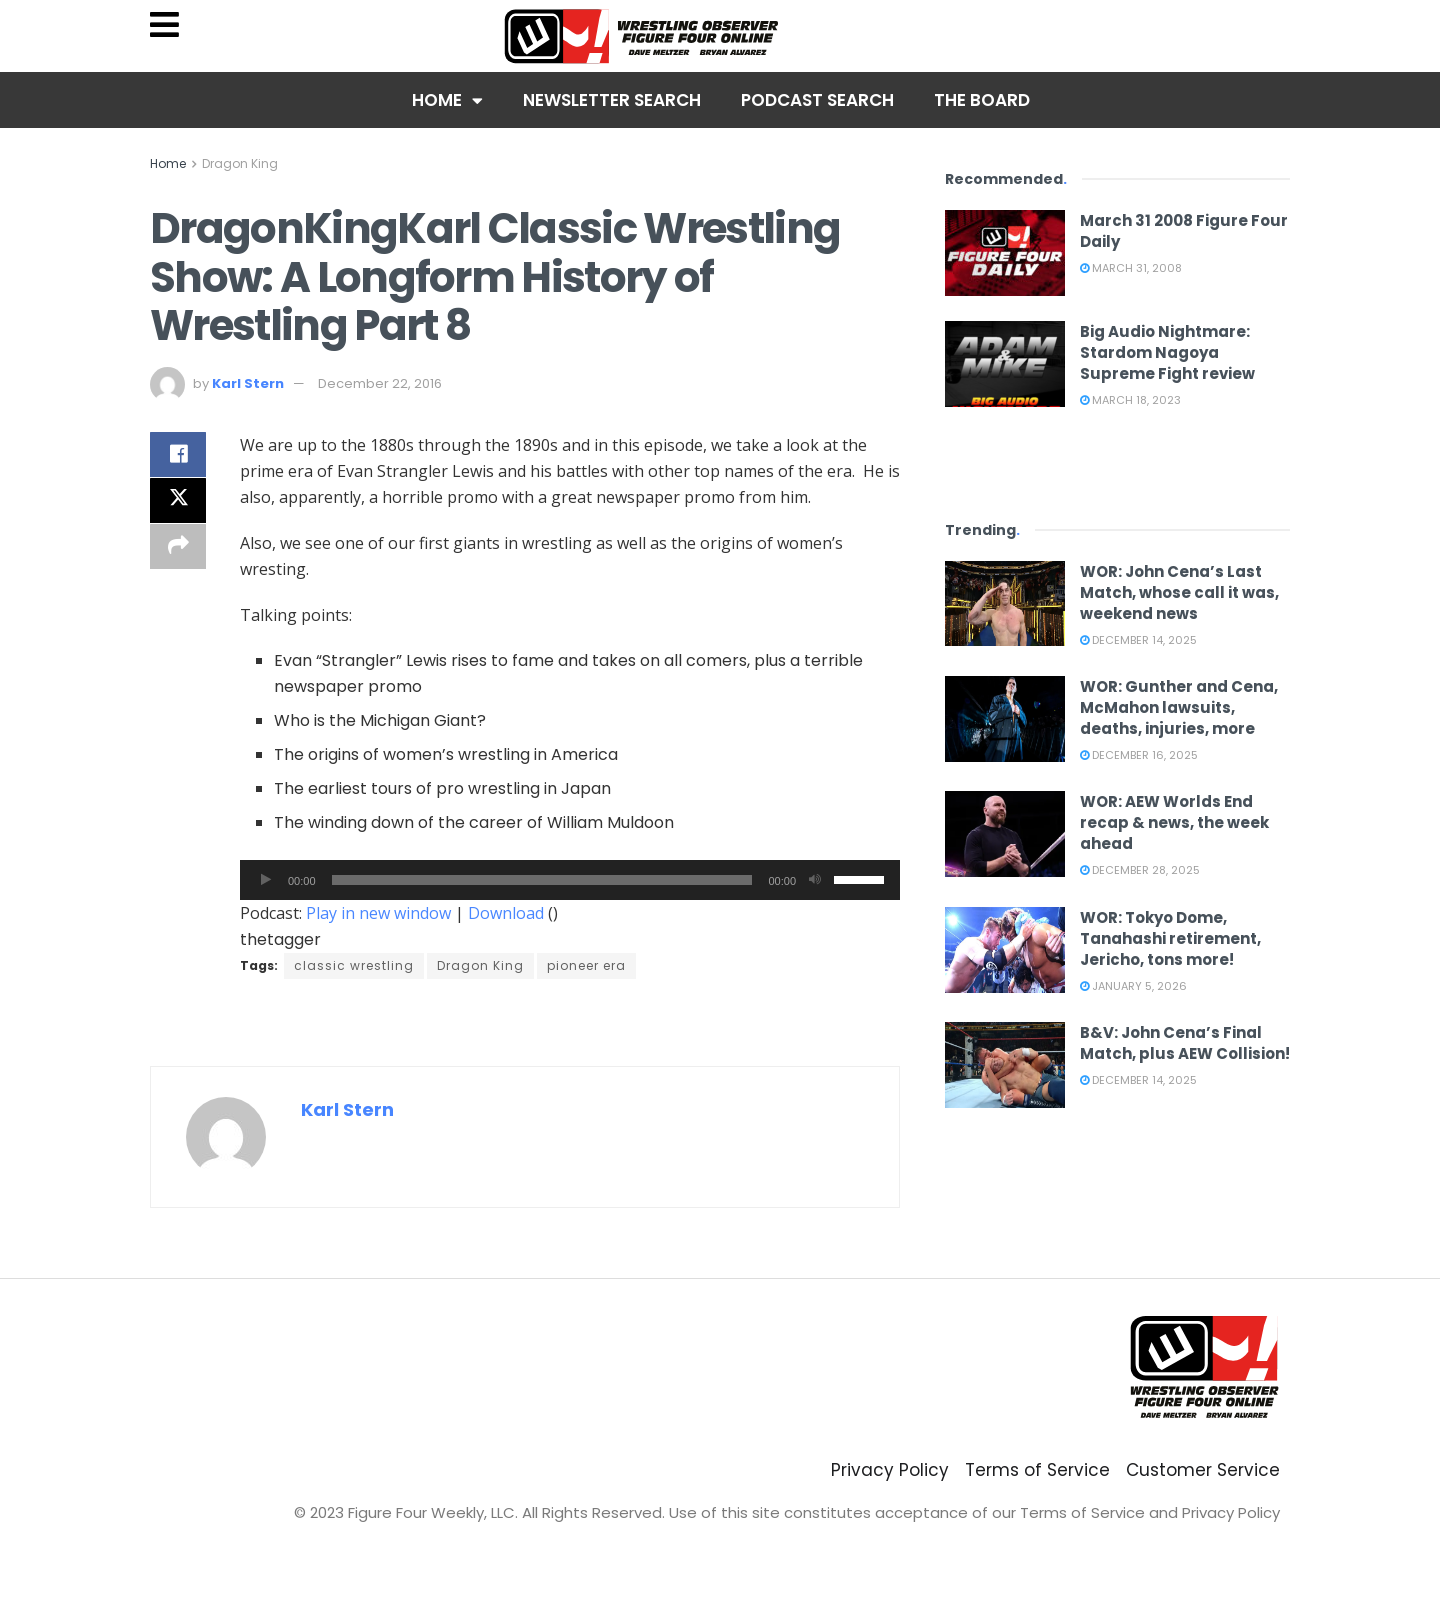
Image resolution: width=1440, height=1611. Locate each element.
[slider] (542, 880)
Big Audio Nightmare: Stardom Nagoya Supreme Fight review (1167, 352)
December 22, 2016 (380, 383)
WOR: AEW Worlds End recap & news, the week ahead (1174, 822)
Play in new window (378, 913)
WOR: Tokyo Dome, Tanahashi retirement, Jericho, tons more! (1170, 938)
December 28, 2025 (1140, 870)
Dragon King (240, 163)
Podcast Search (817, 100)
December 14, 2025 (1138, 640)
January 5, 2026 (1133, 986)
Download (506, 913)
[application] (570, 880)
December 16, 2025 (1139, 755)
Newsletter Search (612, 100)
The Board (982, 100)
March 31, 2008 (1131, 268)
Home (447, 100)
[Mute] (815, 880)
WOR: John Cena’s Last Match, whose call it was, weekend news (1179, 592)
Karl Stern (248, 383)
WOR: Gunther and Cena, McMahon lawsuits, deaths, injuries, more (1179, 707)
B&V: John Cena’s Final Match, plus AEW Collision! (1185, 1043)
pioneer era (586, 965)
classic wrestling (354, 965)
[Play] (266, 880)
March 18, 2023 (1130, 400)
